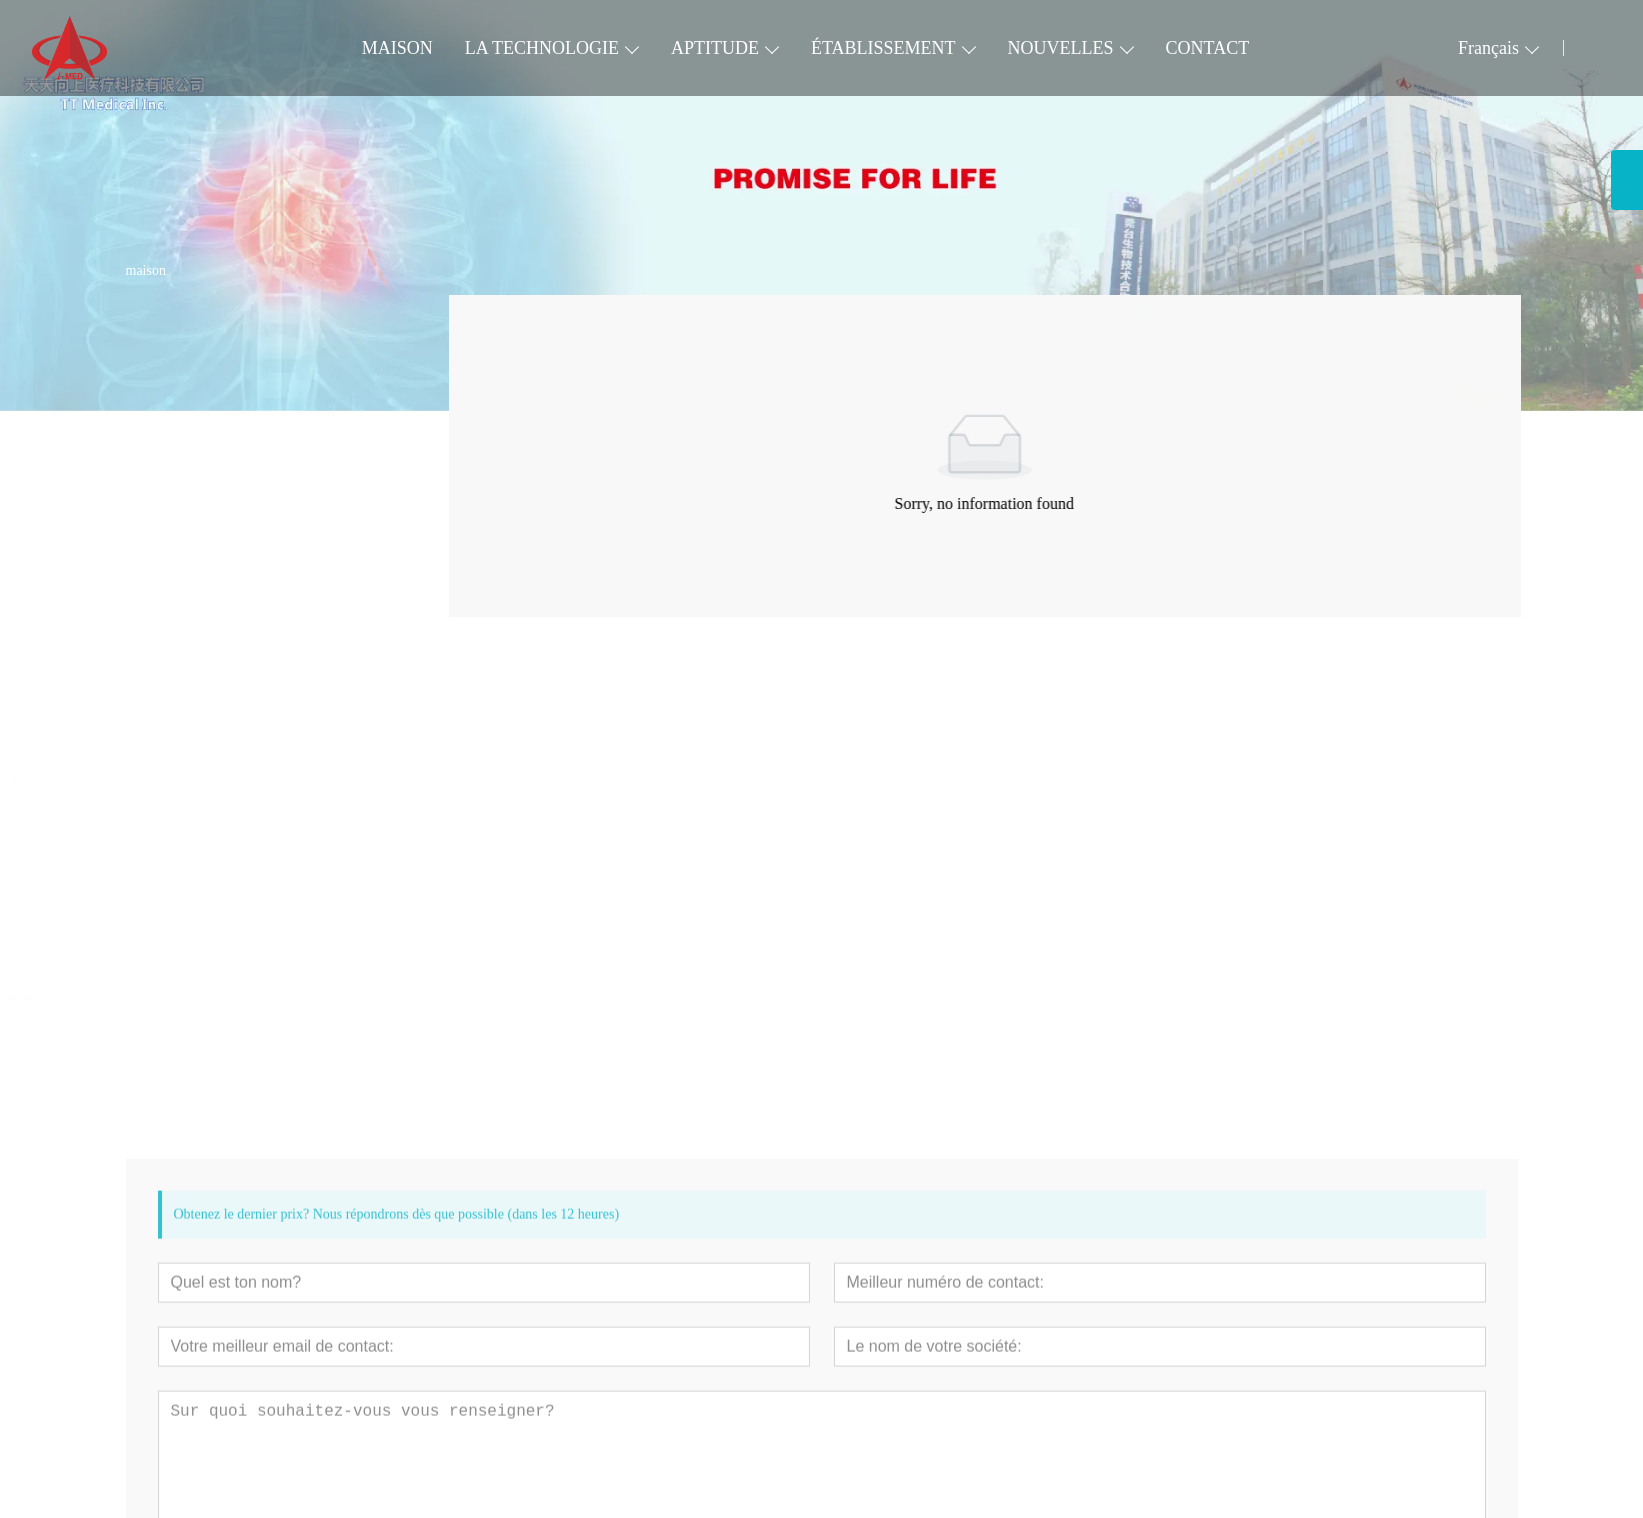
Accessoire (163, 604)
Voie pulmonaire (181, 456)
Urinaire (154, 567)
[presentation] (148, 884)
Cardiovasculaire (182, 382)
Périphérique (169, 419)
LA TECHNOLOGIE (542, 48)
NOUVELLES (1061, 48)
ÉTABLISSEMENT (883, 48)
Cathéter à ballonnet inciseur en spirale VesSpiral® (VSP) (229, 1007)
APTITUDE (715, 48)
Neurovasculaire (180, 493)
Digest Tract (167, 530)
